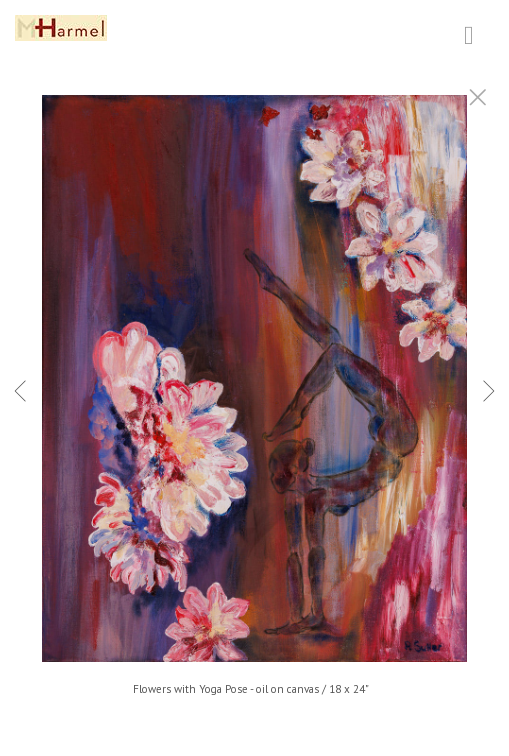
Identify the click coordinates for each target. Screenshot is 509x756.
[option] (254, 403)
